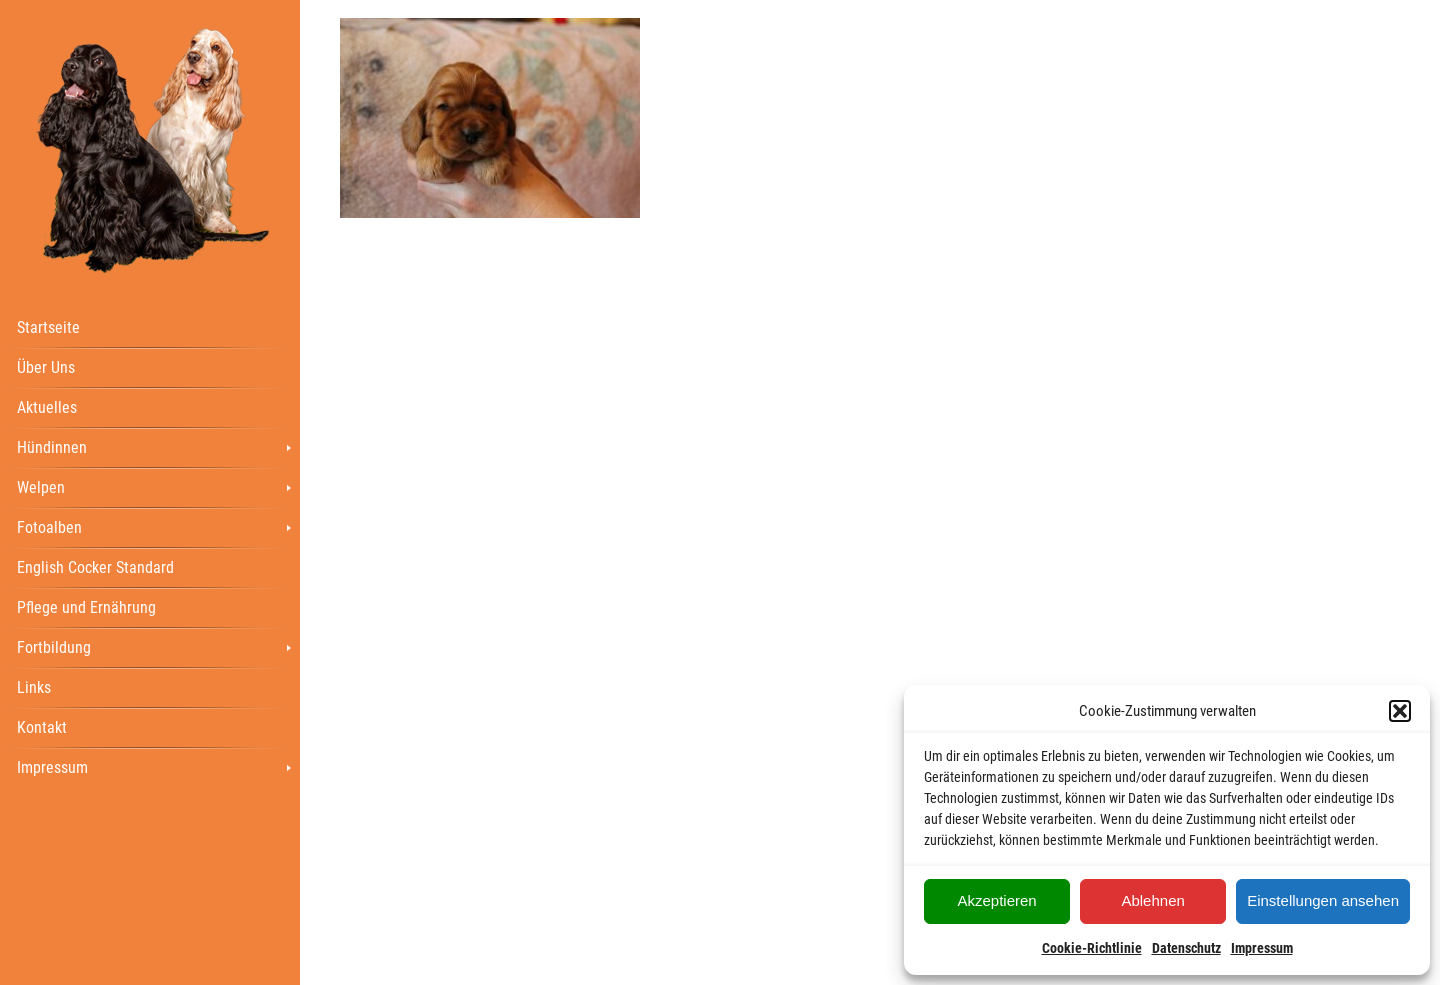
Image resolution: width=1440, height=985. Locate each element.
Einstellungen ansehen (1323, 900)
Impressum (1262, 948)
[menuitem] (150, 327)
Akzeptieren (996, 900)
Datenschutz (1186, 948)
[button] (1400, 711)
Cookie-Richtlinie (1092, 948)
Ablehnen (1152, 900)
